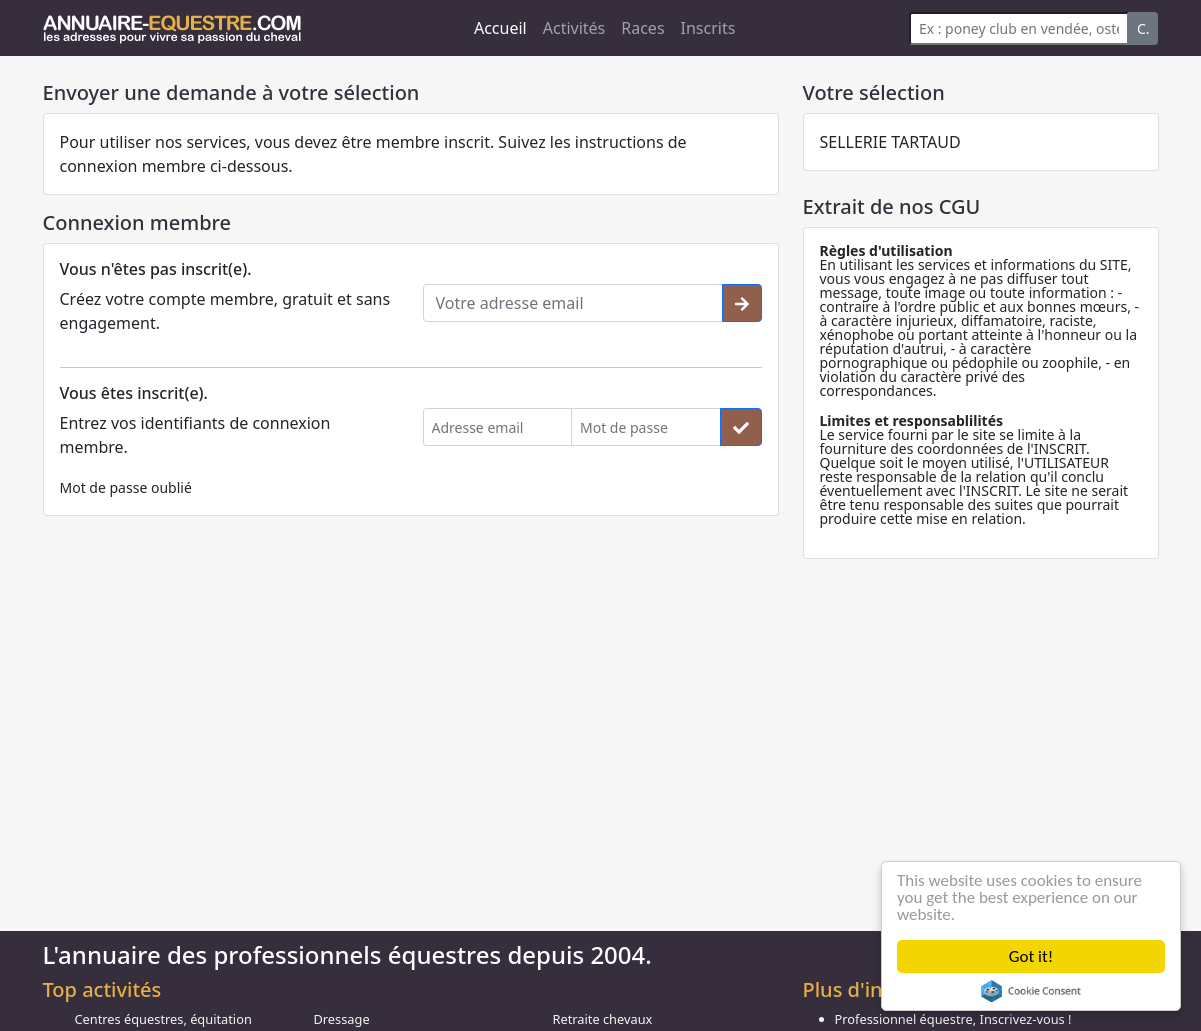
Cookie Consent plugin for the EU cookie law (1031, 991)
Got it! (1031, 956)
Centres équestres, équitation (163, 1019)
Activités (574, 28)
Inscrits (708, 28)
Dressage (342, 1019)
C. (1143, 28)
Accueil (500, 28)
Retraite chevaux (603, 1019)
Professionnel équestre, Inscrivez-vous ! (953, 1019)
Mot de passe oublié (126, 487)
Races (642, 28)
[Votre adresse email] (573, 303)
